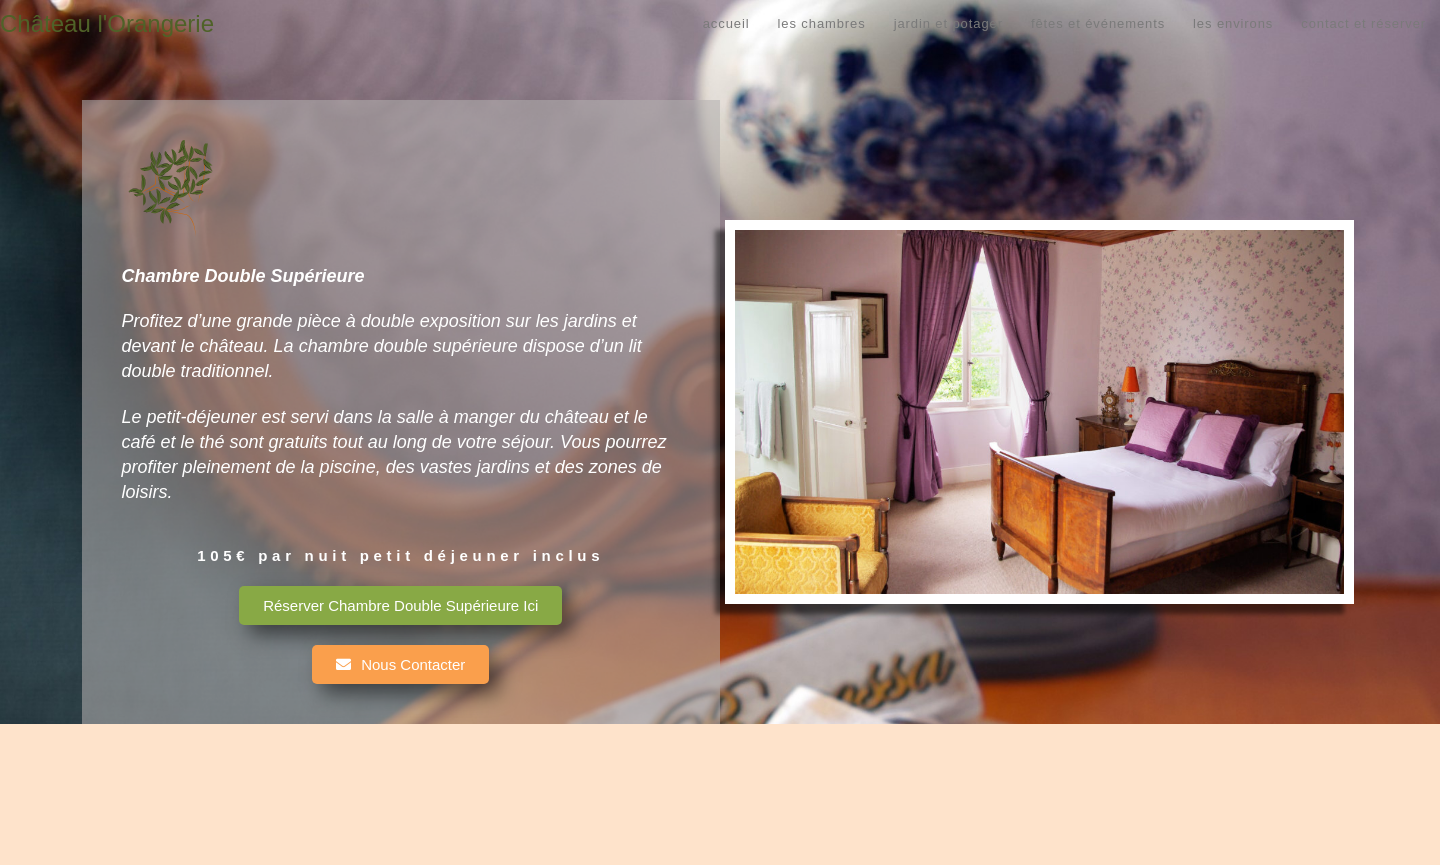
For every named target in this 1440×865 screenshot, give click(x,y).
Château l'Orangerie (107, 23)
